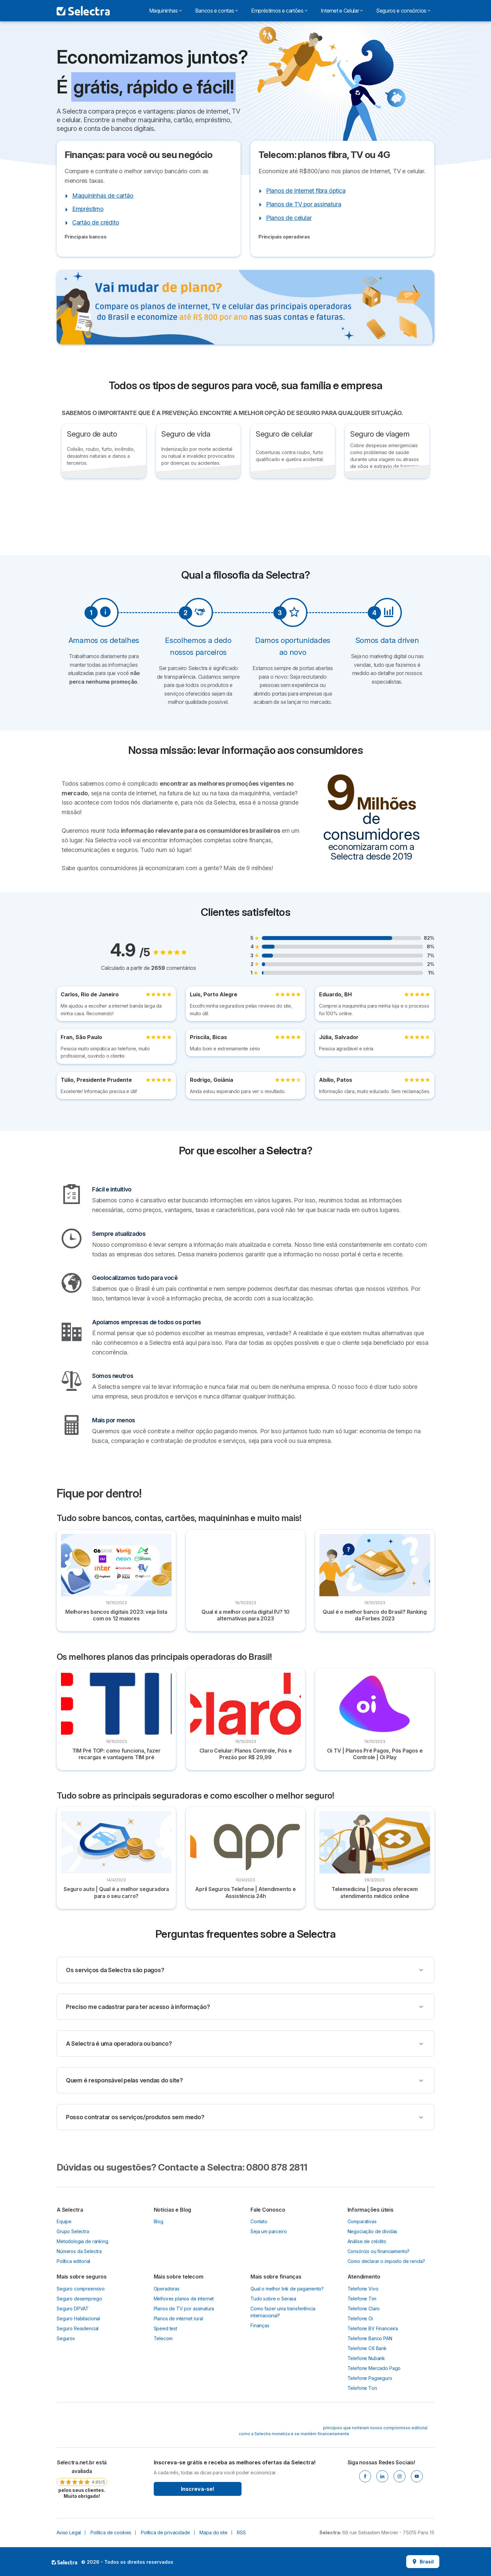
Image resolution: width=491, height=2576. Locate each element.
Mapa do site (213, 2532)
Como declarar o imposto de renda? (386, 2261)
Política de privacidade (165, 2532)
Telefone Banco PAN (370, 2338)
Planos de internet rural (178, 2318)
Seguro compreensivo (81, 2288)
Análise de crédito (367, 2241)
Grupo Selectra (73, 2231)
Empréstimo (88, 208)
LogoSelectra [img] (64, 2562)
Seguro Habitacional (78, 2318)
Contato (258, 2221)
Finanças (259, 2325)
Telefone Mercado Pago (374, 2368)
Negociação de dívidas (373, 2231)
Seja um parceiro (268, 2231)
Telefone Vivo (363, 2288)
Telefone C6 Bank (367, 2348)
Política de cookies (110, 2532)
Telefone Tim (362, 2298)
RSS (241, 2532)
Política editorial (73, 2261)
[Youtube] (417, 2476)
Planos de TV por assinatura (303, 204)
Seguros (66, 2338)
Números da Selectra (79, 2251)
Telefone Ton (362, 2388)
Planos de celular (289, 217)
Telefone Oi (360, 2318)
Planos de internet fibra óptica (306, 190)
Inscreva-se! (197, 2489)
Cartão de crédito (95, 222)
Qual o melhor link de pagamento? (287, 2288)
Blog (158, 2221)
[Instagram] (400, 2476)
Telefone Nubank (366, 2358)
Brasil (423, 2561)
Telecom (163, 2338)
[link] (82, 2478)
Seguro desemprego (79, 2298)
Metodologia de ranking (82, 2241)
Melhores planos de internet (184, 2298)
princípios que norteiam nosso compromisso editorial (375, 2427)
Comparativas (362, 2221)
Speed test (165, 2328)
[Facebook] (365, 2476)
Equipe (64, 2221)
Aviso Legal (69, 2532)
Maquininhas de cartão (103, 195)
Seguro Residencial (77, 2328)
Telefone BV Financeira (373, 2328)
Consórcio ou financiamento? (379, 2251)
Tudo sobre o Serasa (273, 2298)
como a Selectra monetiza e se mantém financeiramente (294, 2433)
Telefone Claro (364, 2308)
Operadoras (167, 2288)
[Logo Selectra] (83, 11)
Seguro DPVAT (73, 2308)
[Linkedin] (382, 2476)
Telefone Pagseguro (370, 2378)
